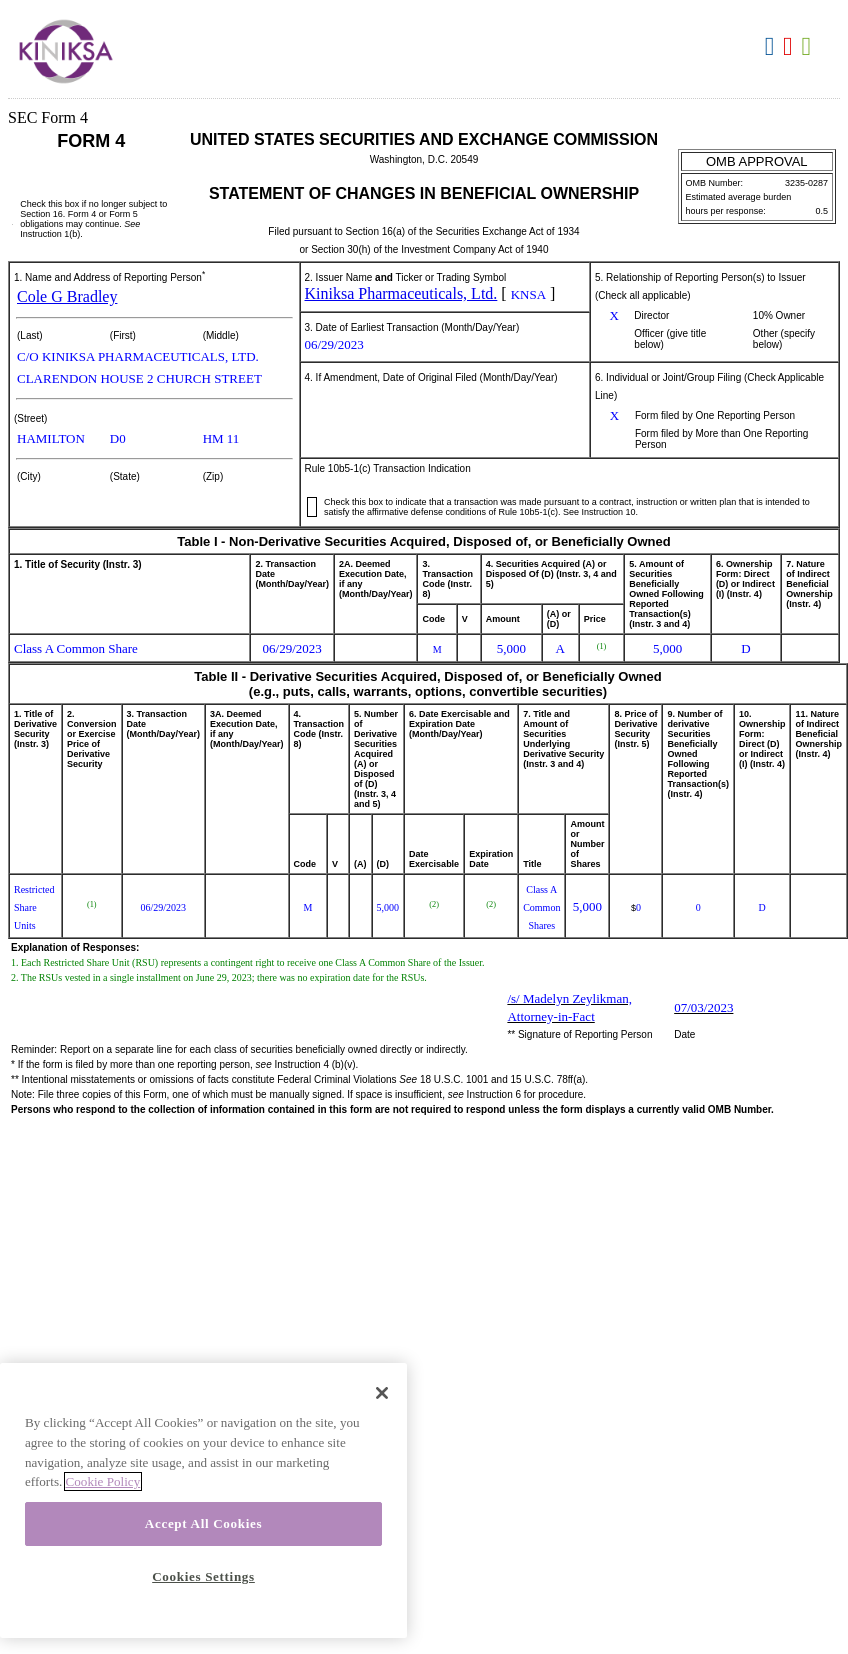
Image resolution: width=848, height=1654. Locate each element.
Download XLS (809, 47)
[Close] (382, 1393)
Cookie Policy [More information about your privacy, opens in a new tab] (103, 1481)
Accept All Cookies (203, 1523)
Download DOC (772, 47)
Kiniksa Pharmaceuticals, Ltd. (401, 293)
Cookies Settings (203, 1576)
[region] (203, 1500)
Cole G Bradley (67, 296)
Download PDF (790, 47)
